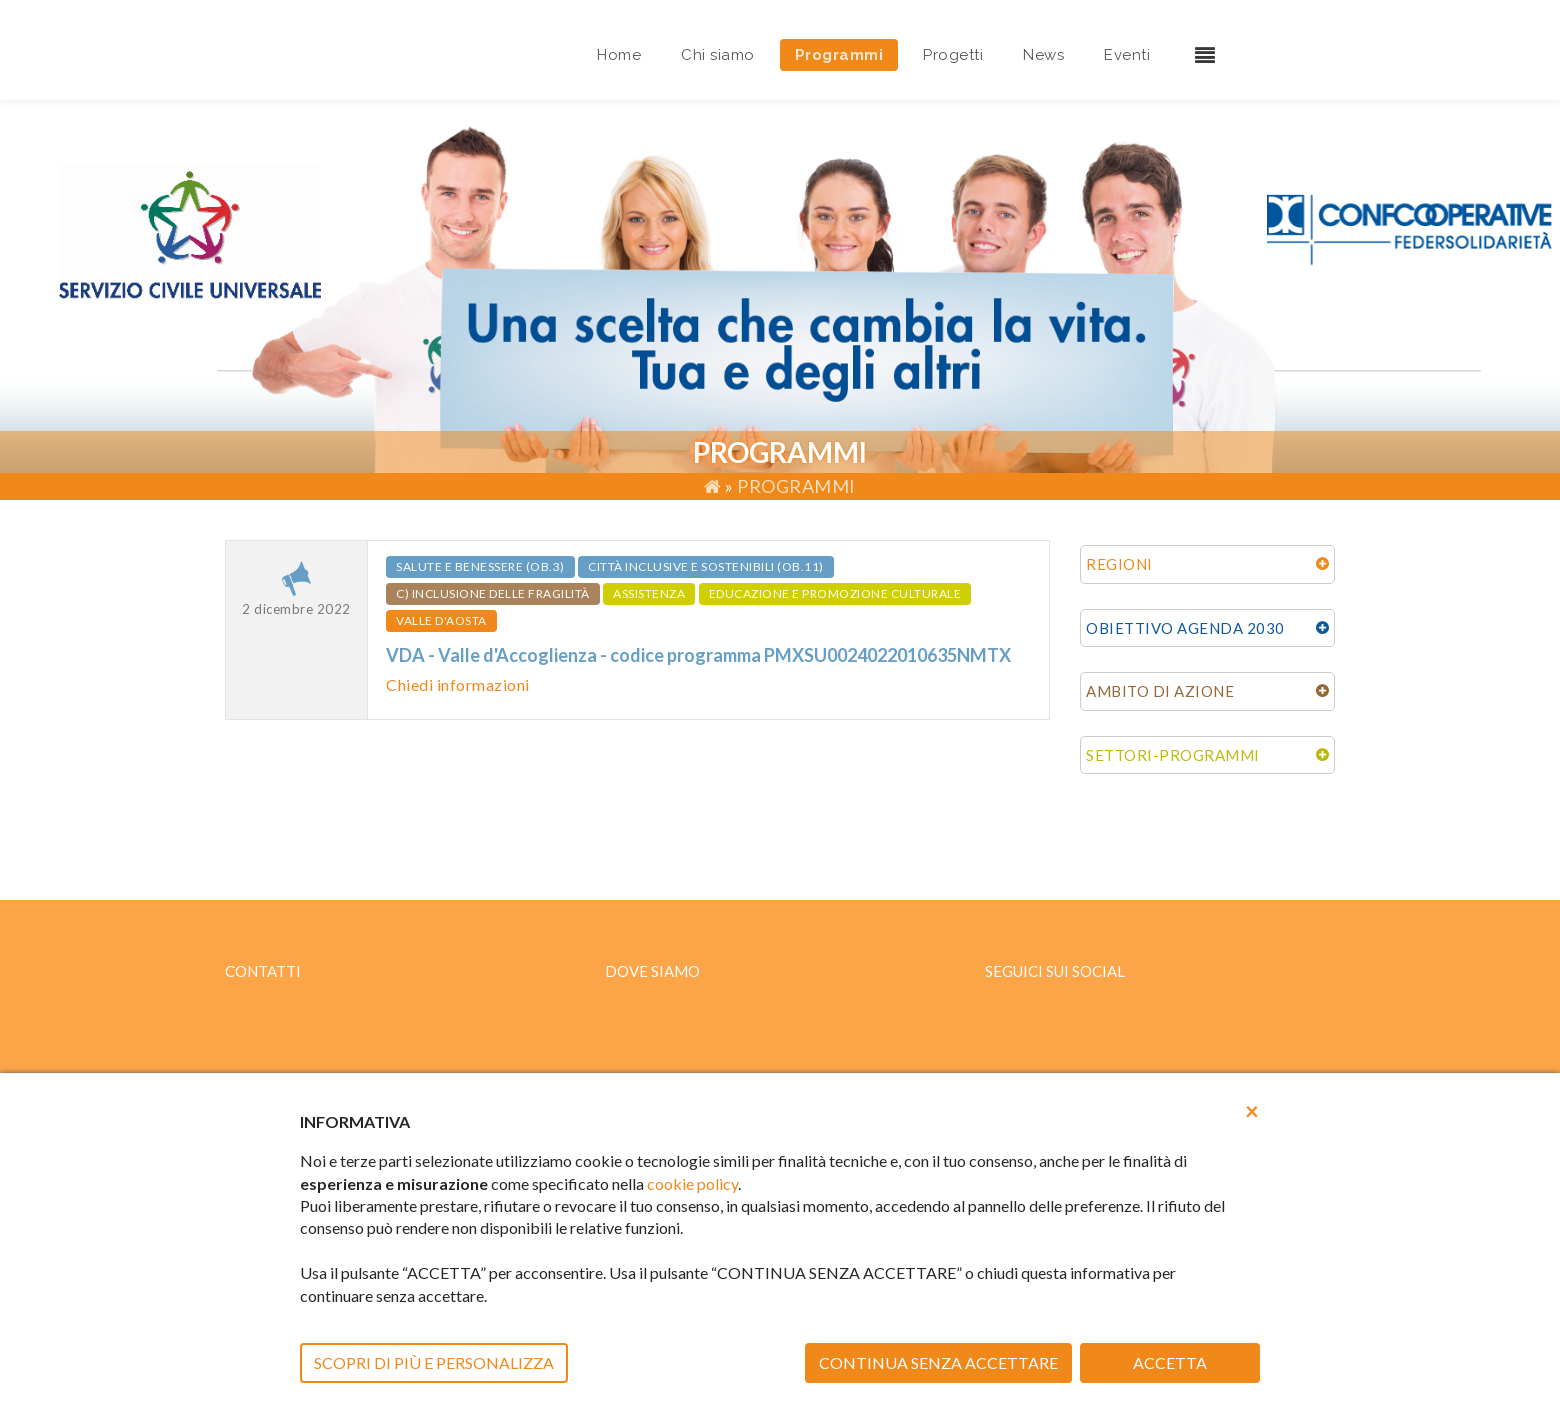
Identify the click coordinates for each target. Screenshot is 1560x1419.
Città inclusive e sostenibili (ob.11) (706, 566)
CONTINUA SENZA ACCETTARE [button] (938, 1362)
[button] (1252, 1111)
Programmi (839, 55)
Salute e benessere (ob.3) (480, 566)
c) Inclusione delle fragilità (493, 593)
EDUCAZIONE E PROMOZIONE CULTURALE (835, 593)
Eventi (1127, 55)
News (1043, 55)
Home (619, 55)
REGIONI (1119, 564)
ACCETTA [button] (1170, 1362)
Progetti (953, 55)
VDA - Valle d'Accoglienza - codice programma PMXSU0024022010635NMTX (698, 655)
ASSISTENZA (649, 593)
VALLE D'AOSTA (441, 620)
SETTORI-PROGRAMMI (1173, 755)
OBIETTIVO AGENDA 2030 (1185, 628)
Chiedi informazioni (458, 684)
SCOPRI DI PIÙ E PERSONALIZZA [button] (434, 1362)
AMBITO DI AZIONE (1160, 691)
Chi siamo (718, 55)
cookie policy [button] (692, 1183)
